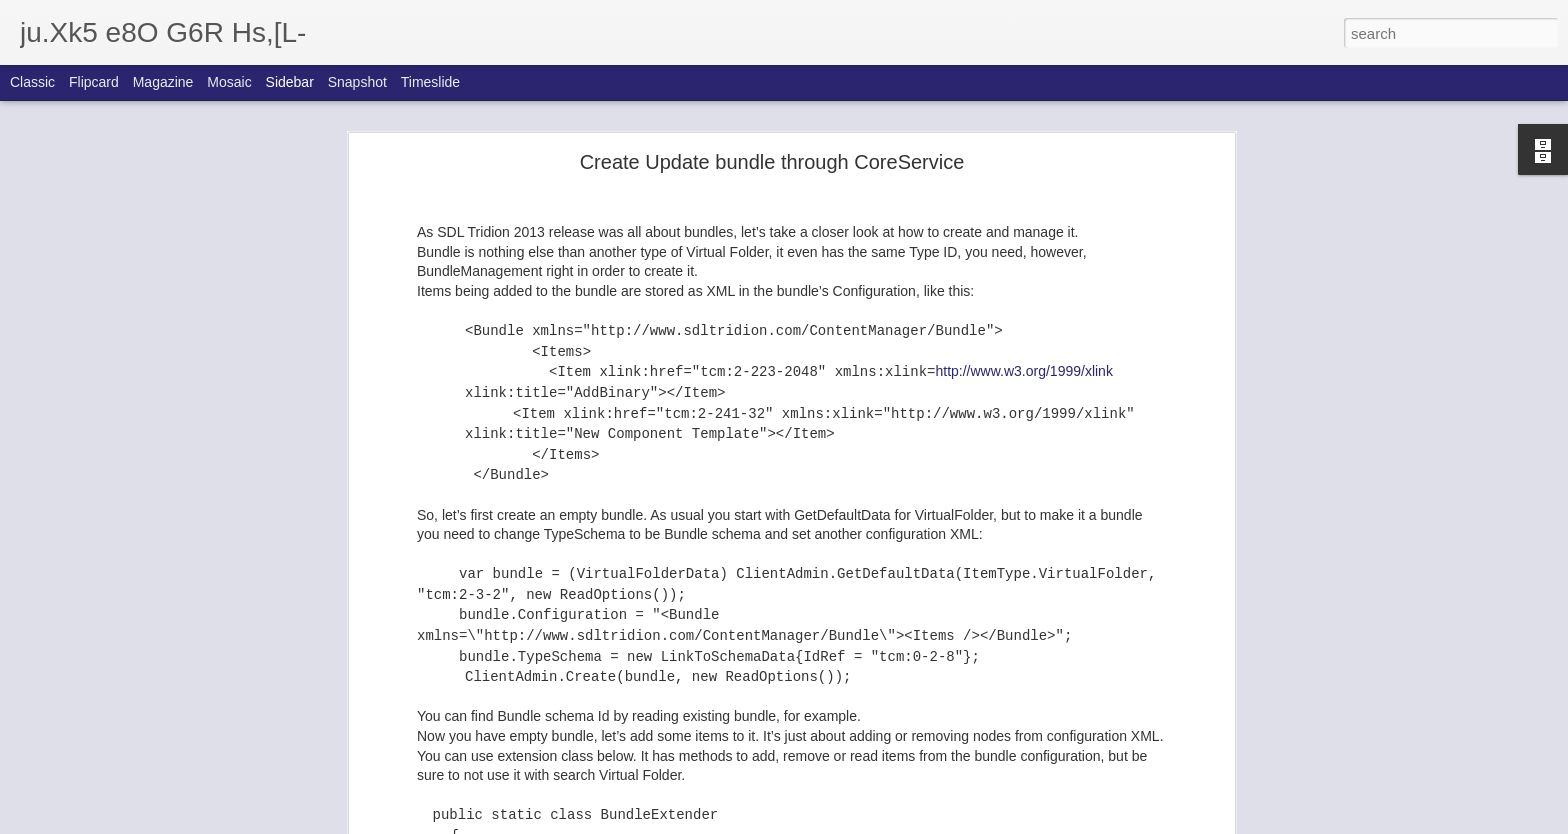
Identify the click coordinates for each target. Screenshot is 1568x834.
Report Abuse (905, 823)
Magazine (163, 82)
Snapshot (357, 82)
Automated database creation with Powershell (170, 797)
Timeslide (430, 82)
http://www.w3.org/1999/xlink (1023, 283)
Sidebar (290, 82)
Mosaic (229, 82)
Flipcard (94, 82)
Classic (32, 82)
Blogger (846, 823)
